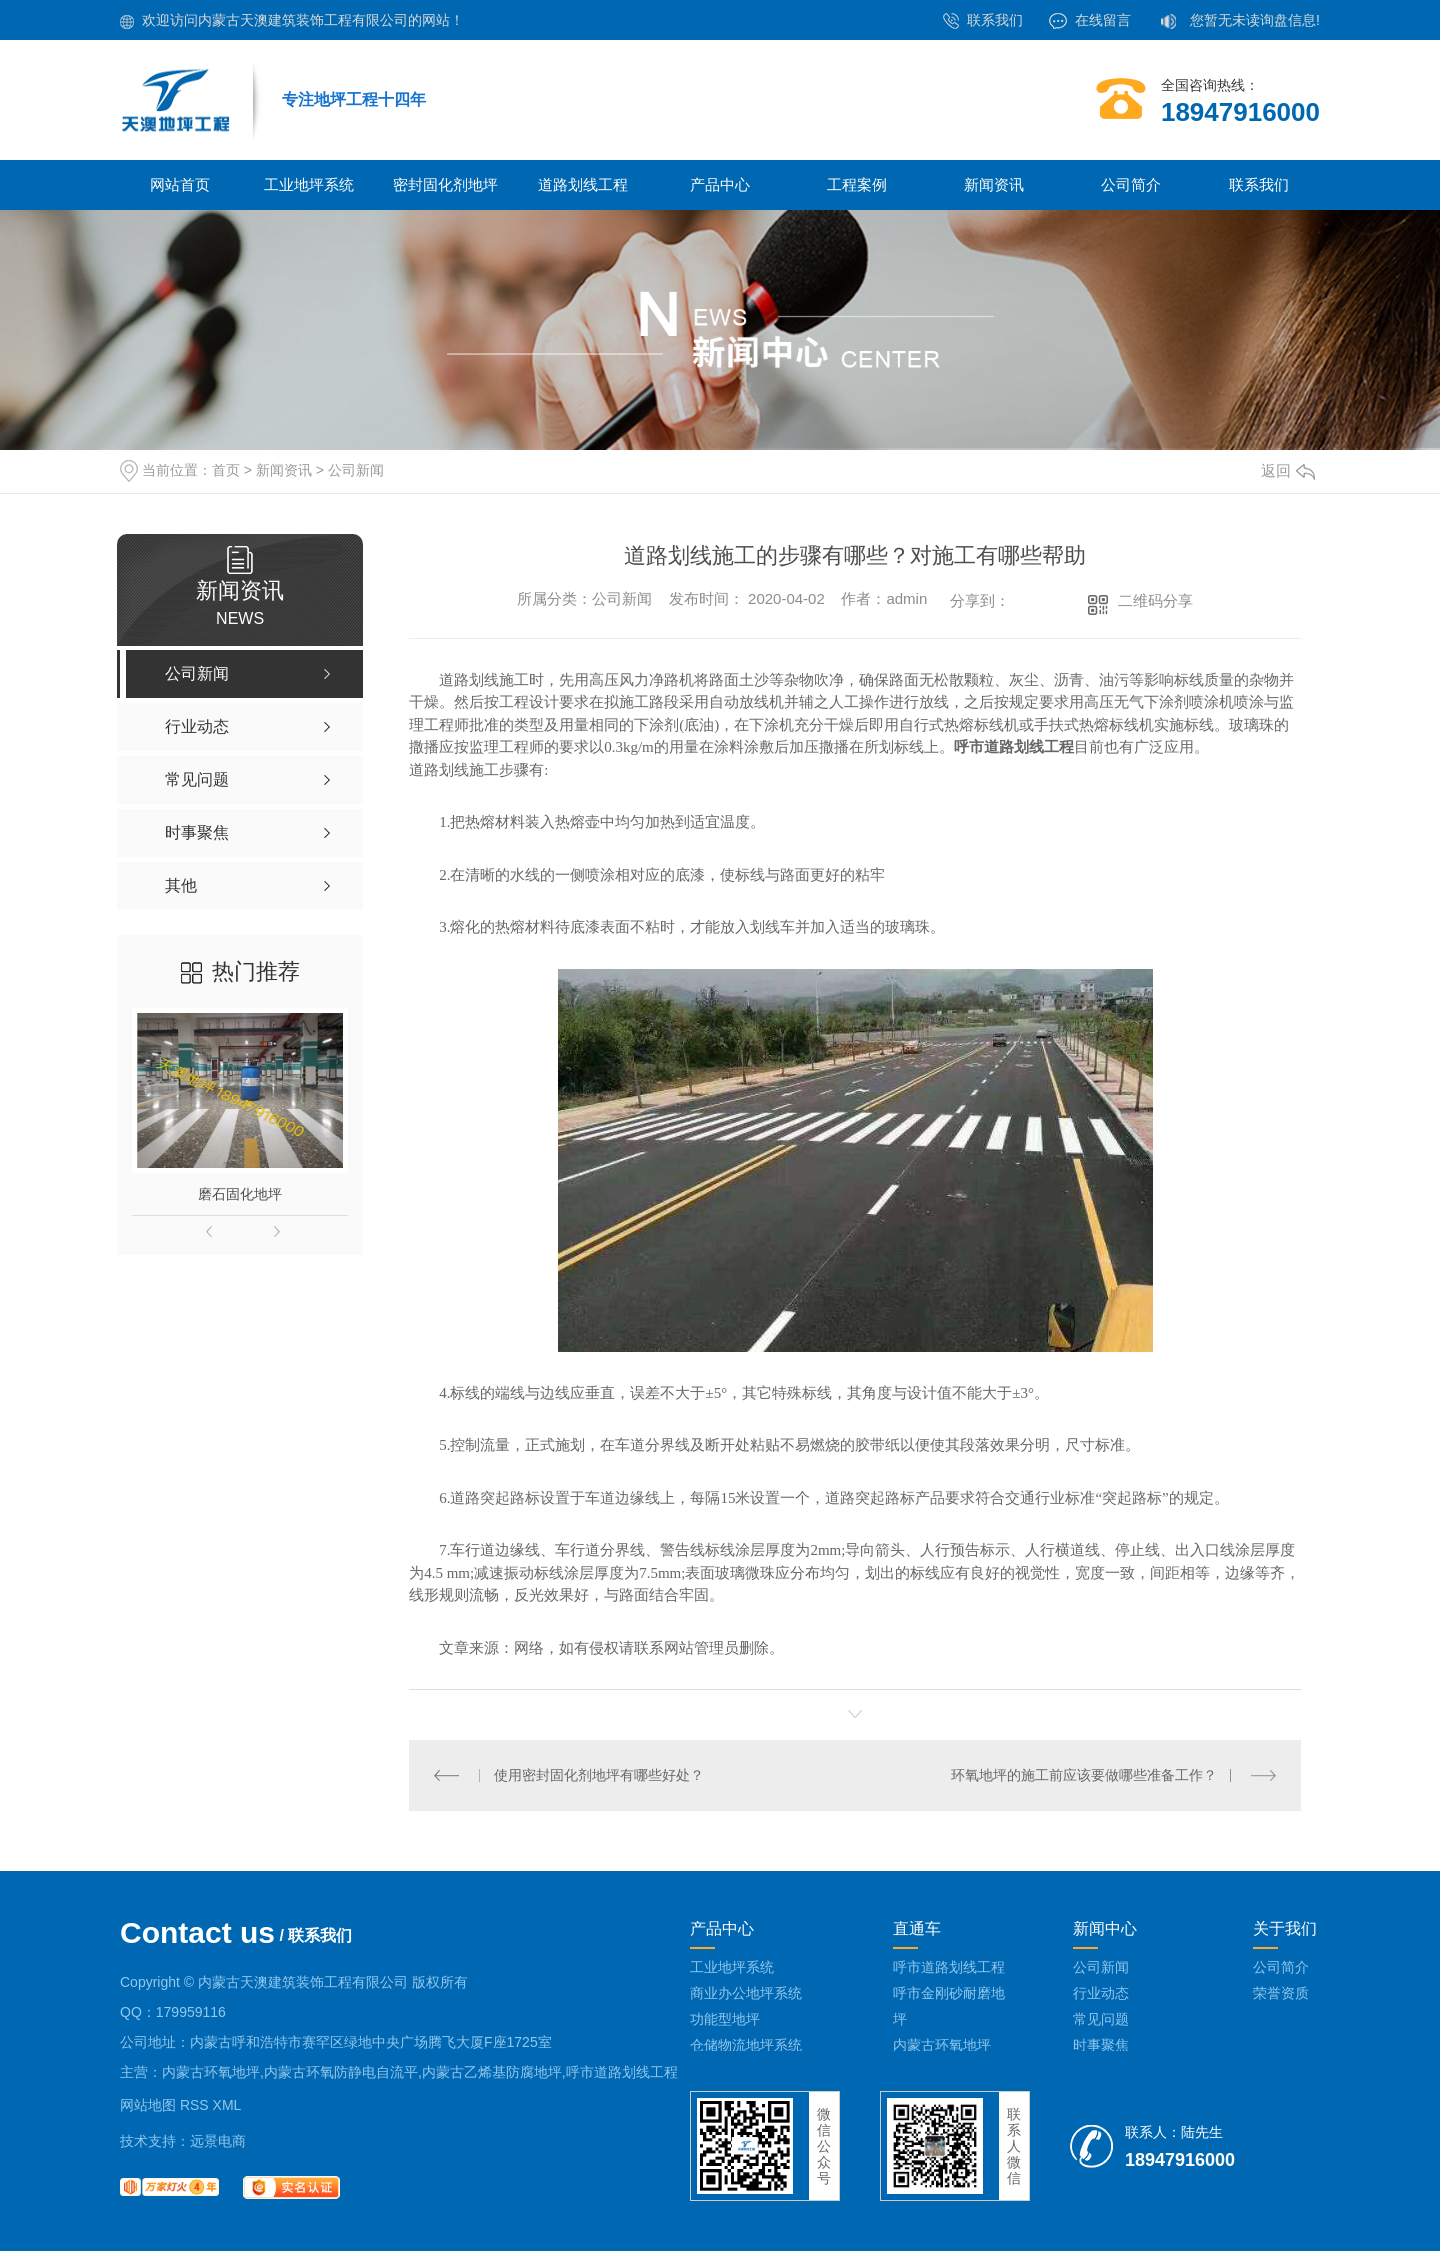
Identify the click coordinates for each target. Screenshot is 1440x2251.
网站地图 (148, 2105)
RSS (194, 2105)
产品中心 (720, 184)
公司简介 (1131, 184)
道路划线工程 (583, 184)
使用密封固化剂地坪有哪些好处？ (599, 1775)
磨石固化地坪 (240, 1194)
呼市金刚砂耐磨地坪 (949, 2006)
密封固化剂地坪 (445, 184)
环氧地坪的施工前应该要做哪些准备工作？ (1084, 1775)
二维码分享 (1155, 600)
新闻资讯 (994, 184)
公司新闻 (356, 470)
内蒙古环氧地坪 (942, 2045)
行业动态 (1101, 1993)
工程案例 (857, 184)
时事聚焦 (1101, 2045)
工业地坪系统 (309, 184)
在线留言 (1103, 20)
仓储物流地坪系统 (746, 2045)
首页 (226, 470)
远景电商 (218, 2141)
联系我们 (995, 20)
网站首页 (180, 184)
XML (227, 2105)
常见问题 (1101, 2019)
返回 (1288, 470)
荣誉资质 (1281, 1993)
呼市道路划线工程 (949, 1967)
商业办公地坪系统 (746, 1993)
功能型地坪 (725, 2019)
